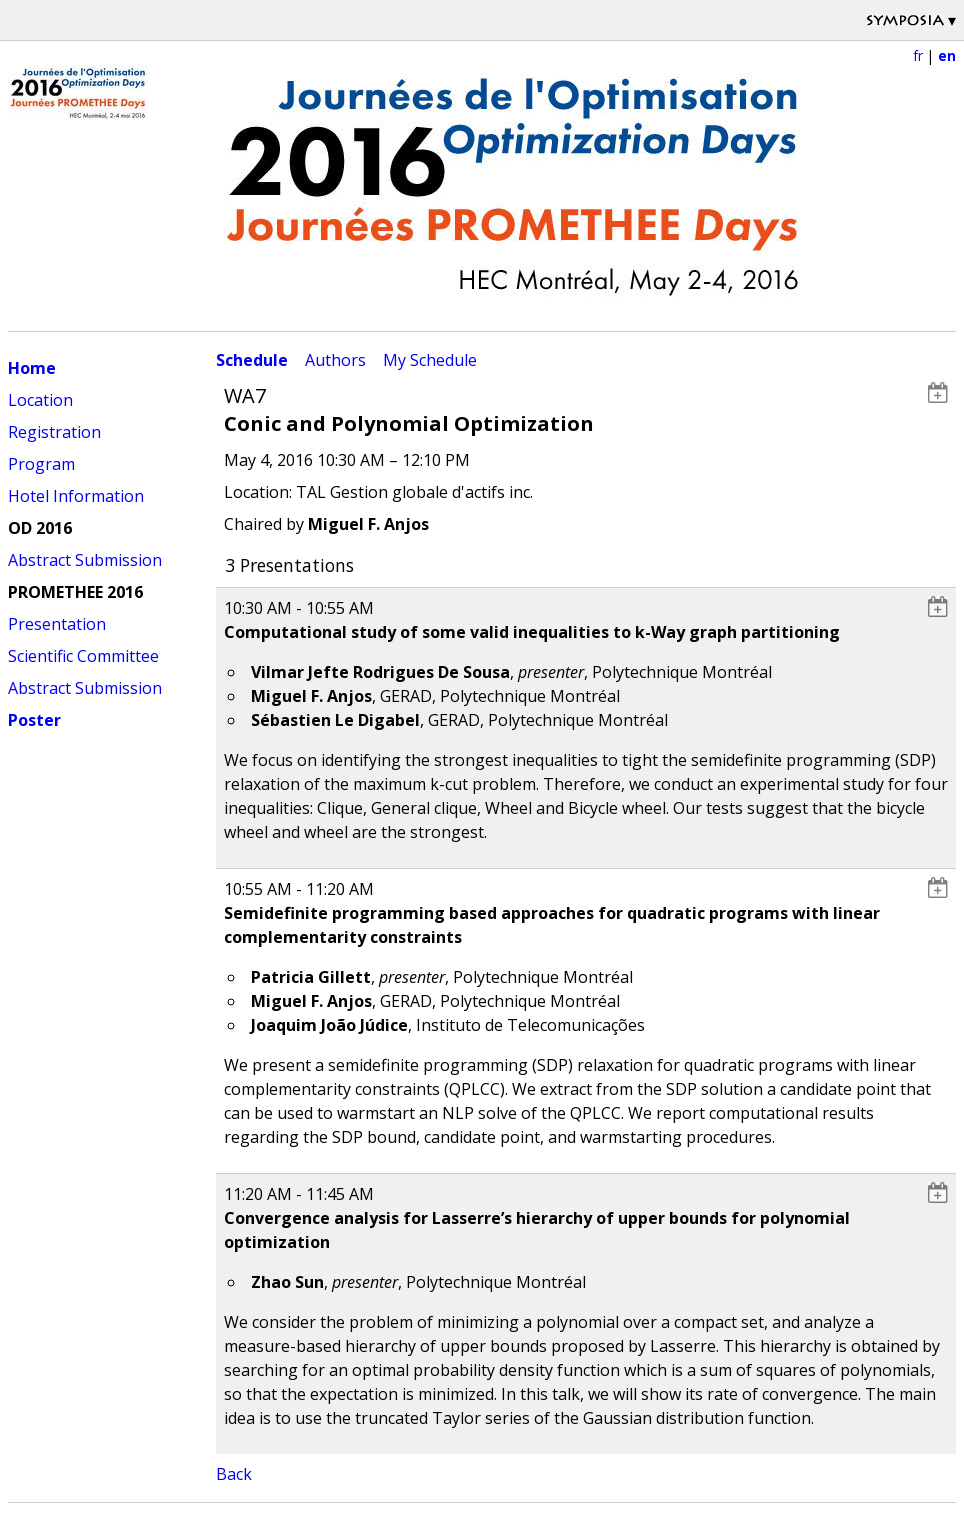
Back (234, 1474)
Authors (335, 360)
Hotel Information (76, 496)
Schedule (252, 360)
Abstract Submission (85, 560)
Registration (54, 432)
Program (41, 464)
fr (918, 55)
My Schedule (430, 360)
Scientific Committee (83, 656)
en (947, 55)
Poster (34, 720)
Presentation (57, 624)
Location (40, 400)
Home (32, 368)
